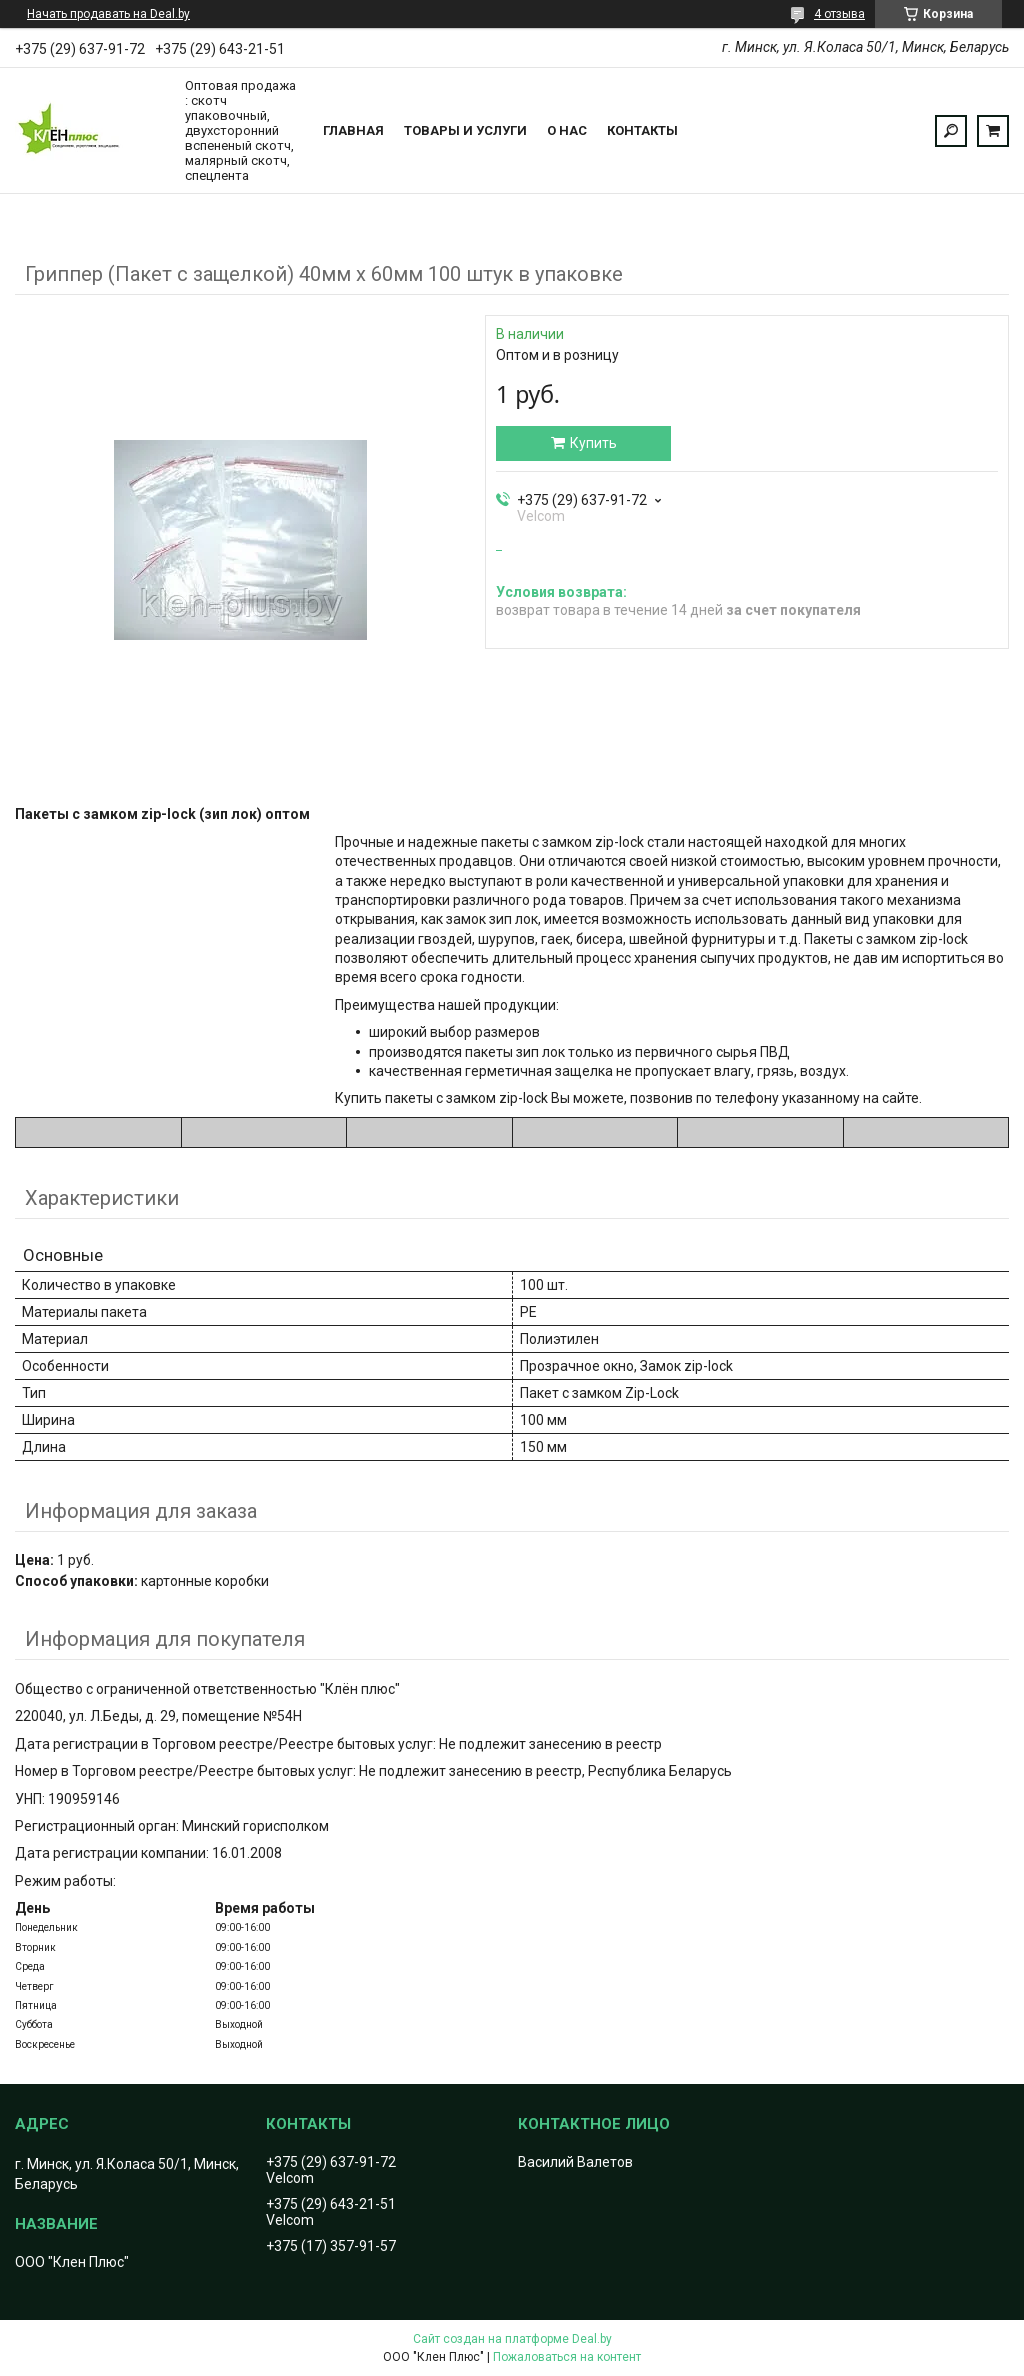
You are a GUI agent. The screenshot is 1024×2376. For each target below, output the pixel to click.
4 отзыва (839, 14)
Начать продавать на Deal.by (108, 14)
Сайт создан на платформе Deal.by (512, 2339)
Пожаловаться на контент (567, 2357)
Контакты (642, 130)
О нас (567, 130)
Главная (353, 130)
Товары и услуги (465, 130)
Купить (593, 443)
